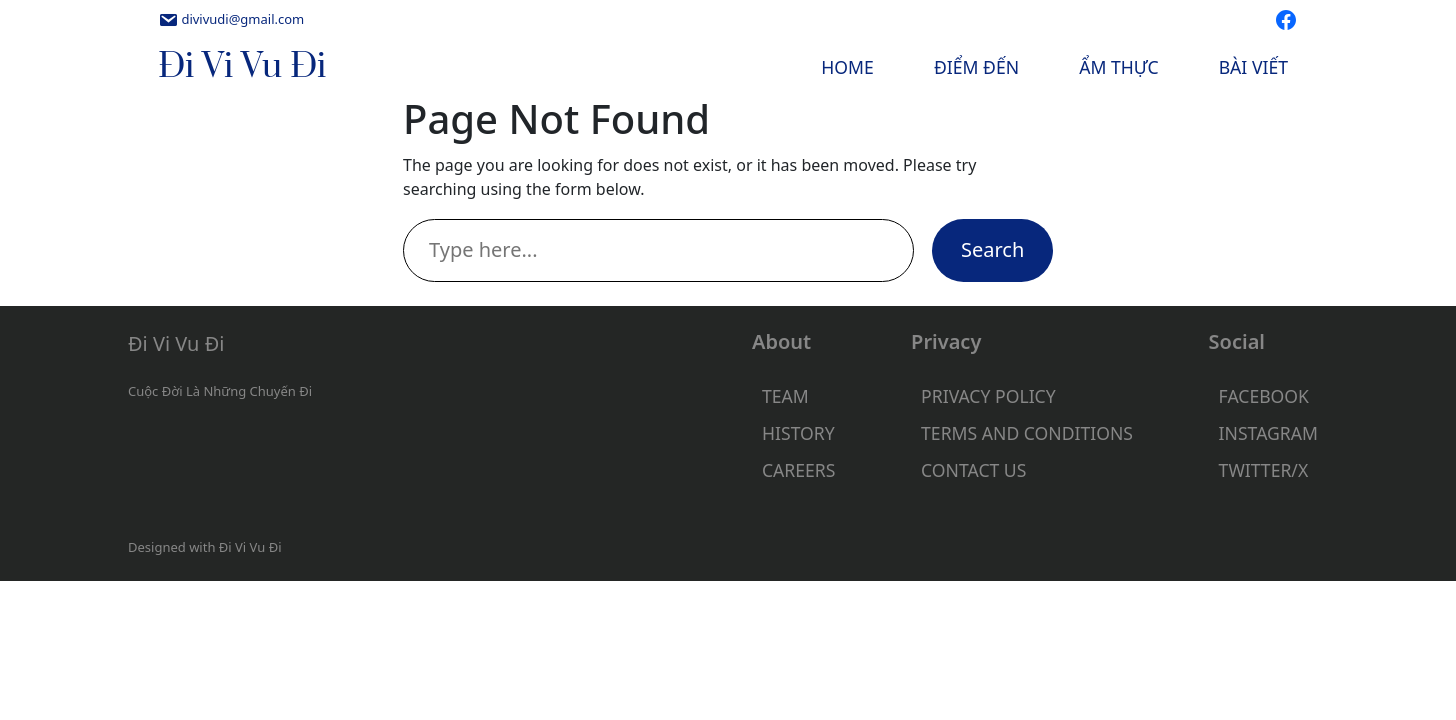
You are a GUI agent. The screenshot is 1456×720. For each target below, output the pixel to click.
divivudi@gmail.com (242, 19)
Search (992, 249)
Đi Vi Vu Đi (242, 67)
